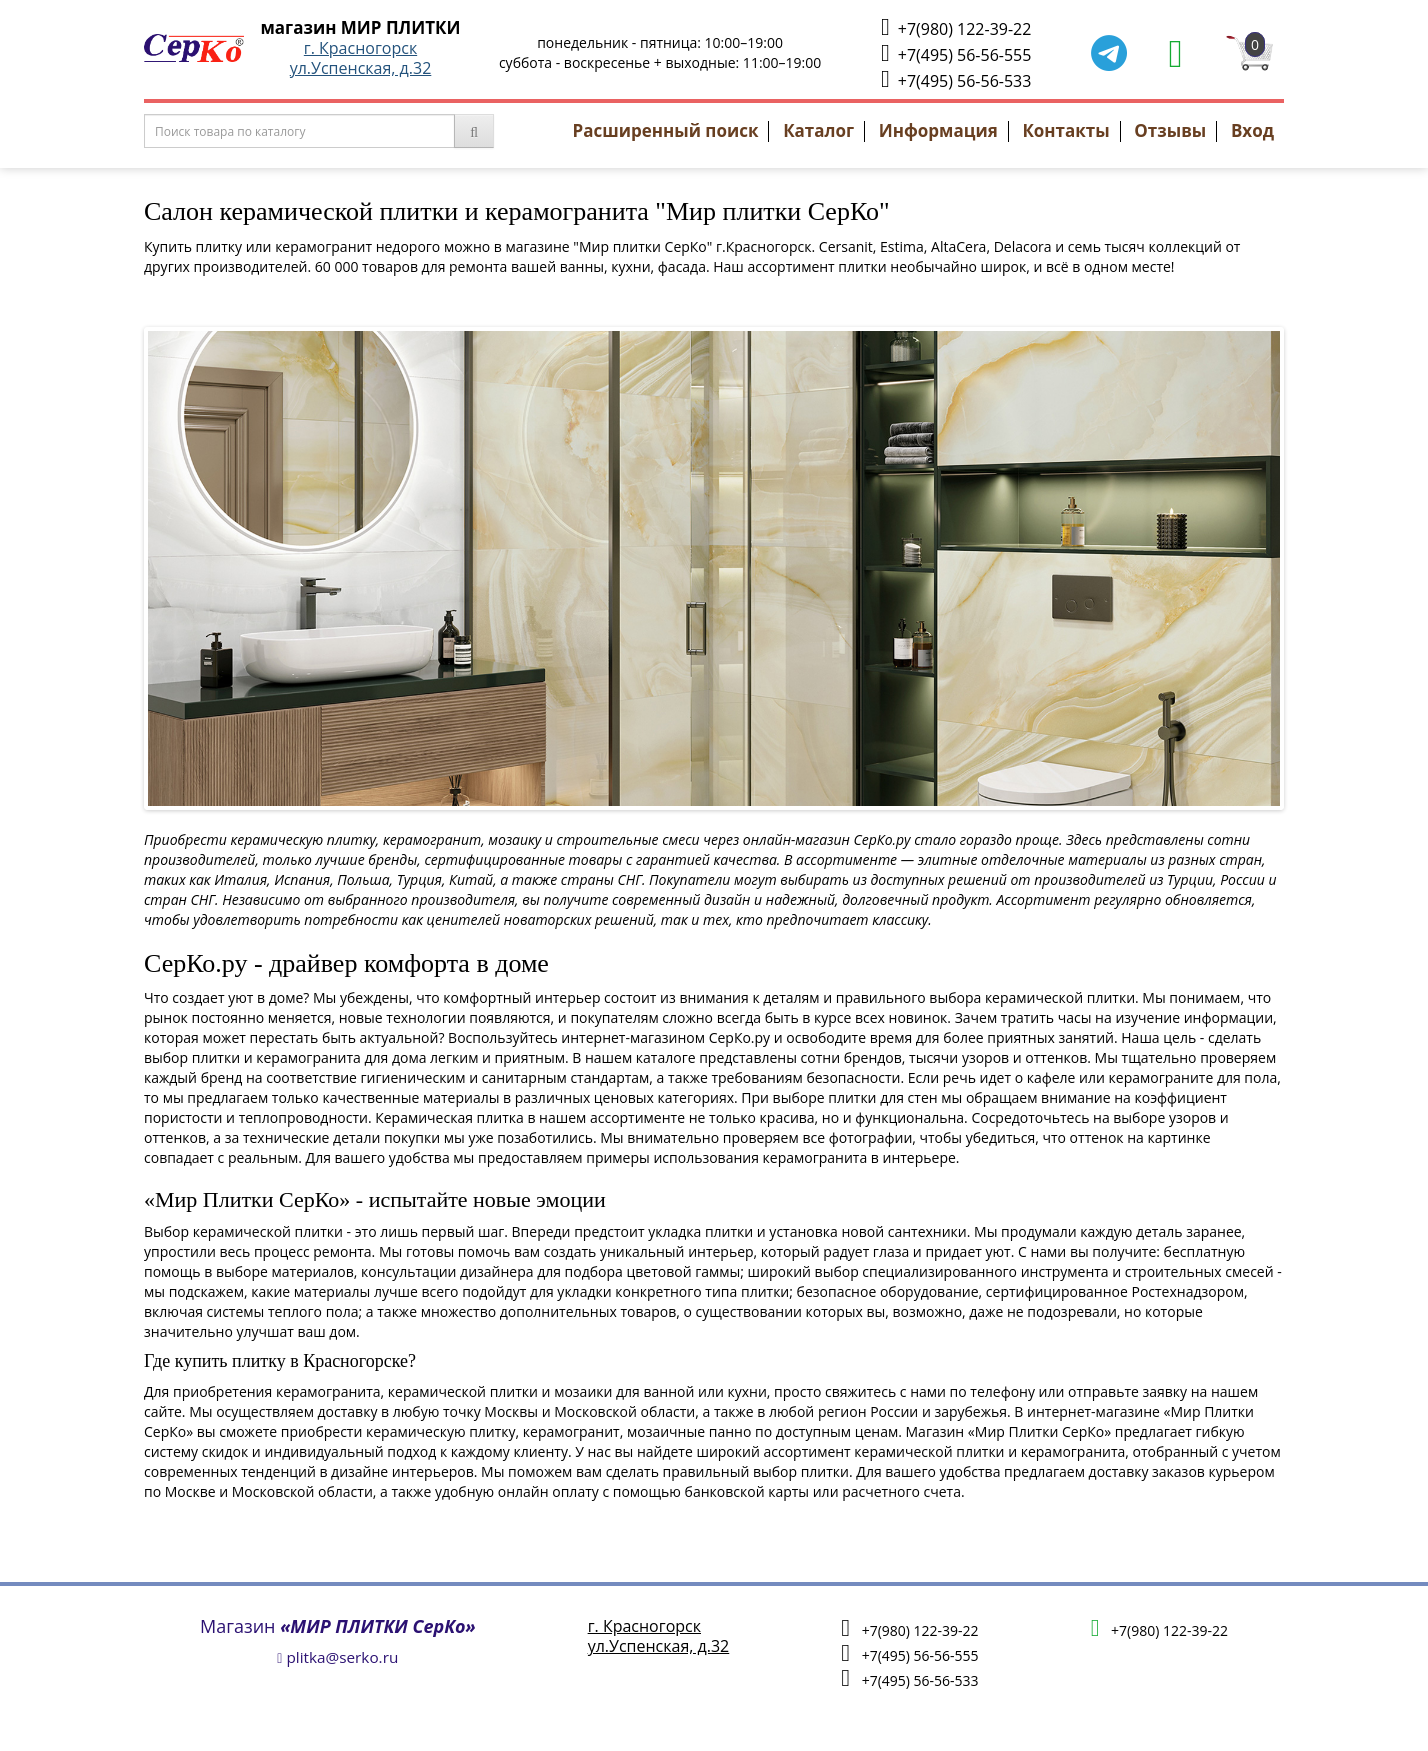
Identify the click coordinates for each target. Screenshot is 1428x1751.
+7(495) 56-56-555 (956, 53)
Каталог (818, 130)
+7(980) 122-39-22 (956, 27)
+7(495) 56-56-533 (956, 79)
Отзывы (1170, 130)
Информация (938, 130)
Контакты (1065, 130)
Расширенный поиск (666, 130)
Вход (1252, 130)
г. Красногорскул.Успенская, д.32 (361, 58)
